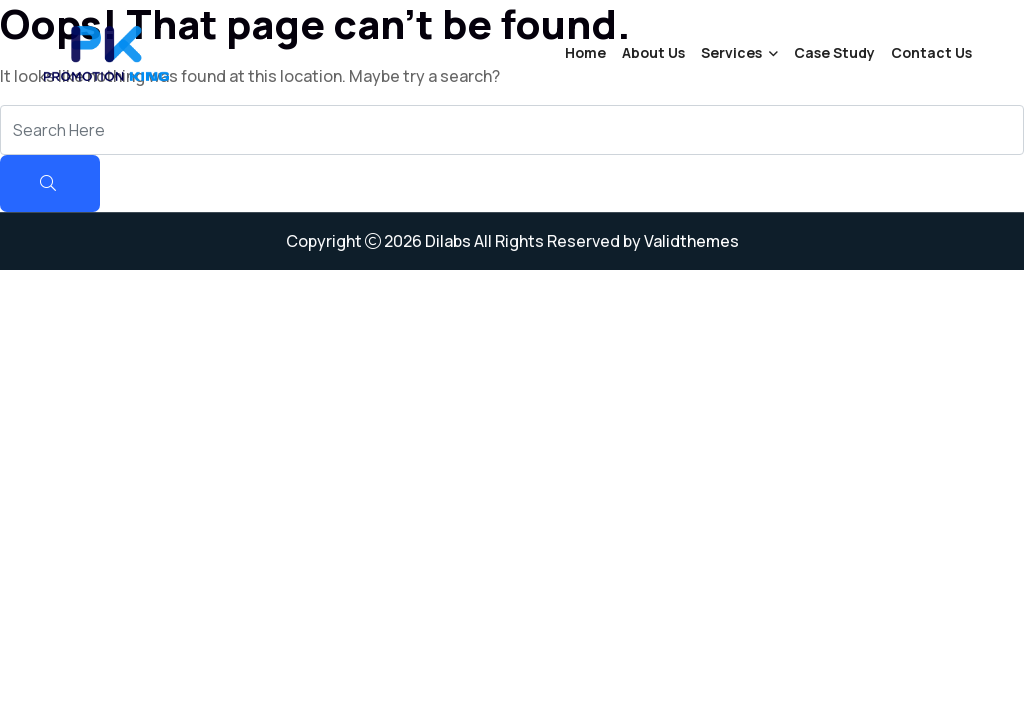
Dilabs (448, 241)
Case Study (834, 52)
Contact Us (931, 52)
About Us (653, 52)
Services (731, 52)
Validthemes (691, 241)
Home (585, 52)
